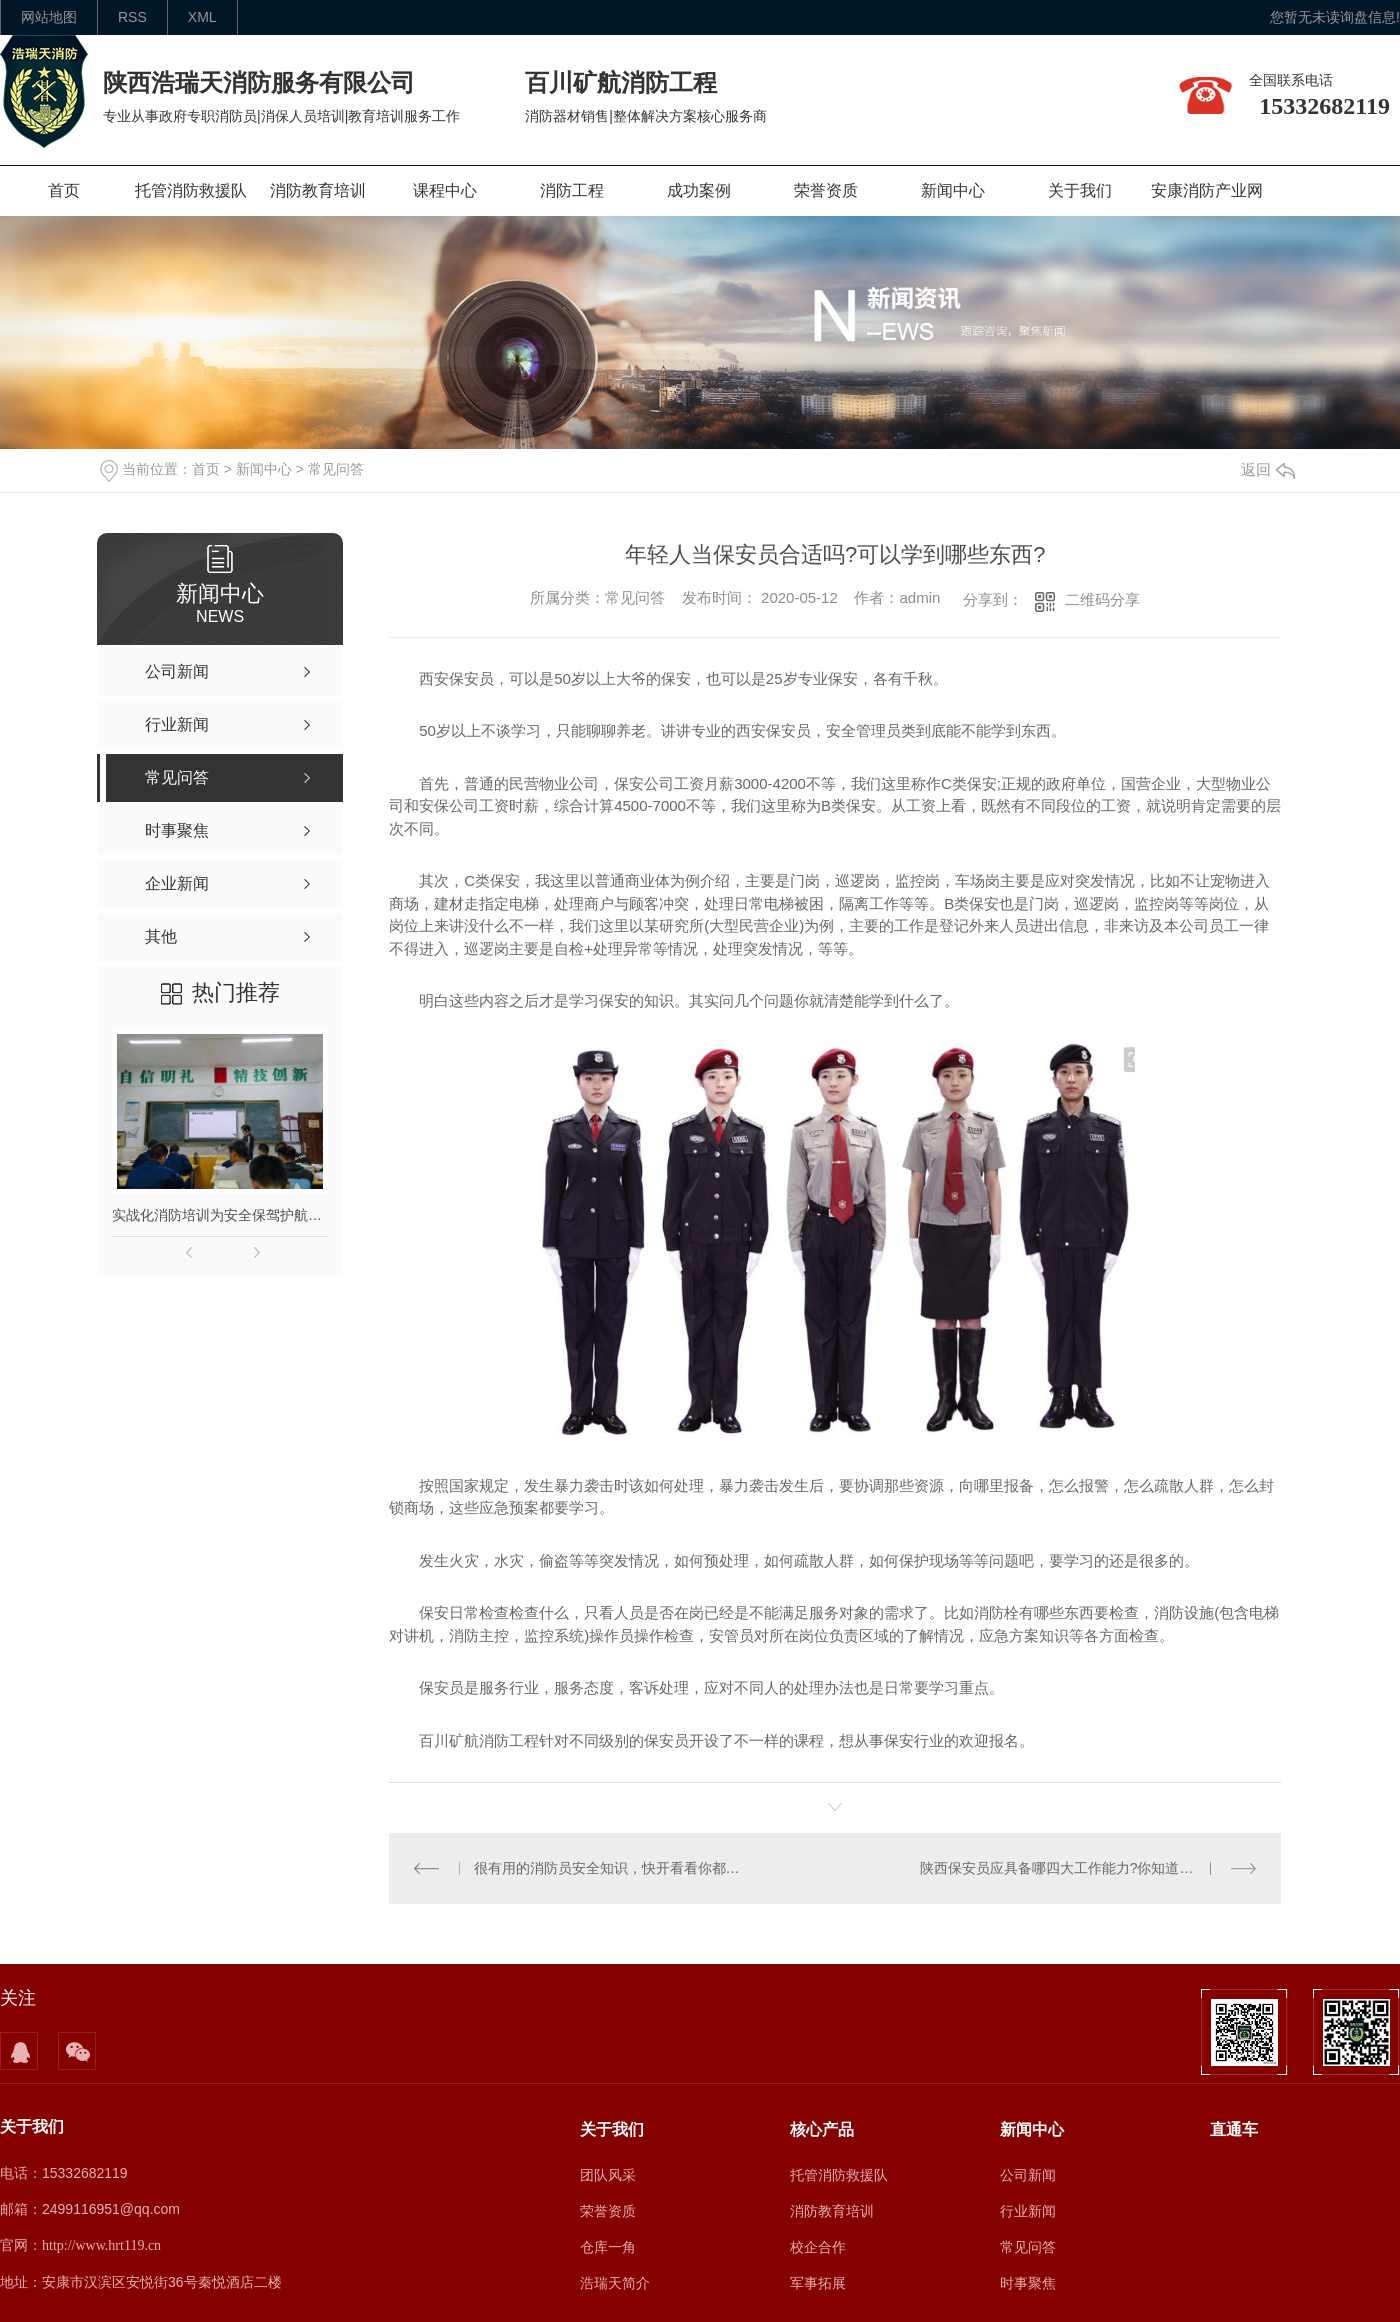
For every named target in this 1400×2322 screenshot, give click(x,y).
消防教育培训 (318, 190)
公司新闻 (1028, 2175)
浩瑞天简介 (615, 2283)
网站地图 (49, 17)
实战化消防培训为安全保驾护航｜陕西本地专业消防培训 (220, 1215)
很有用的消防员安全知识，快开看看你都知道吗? (612, 1868)
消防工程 (572, 190)
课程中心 (445, 190)
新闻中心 (953, 190)
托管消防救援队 (191, 190)
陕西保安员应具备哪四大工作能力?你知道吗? (1061, 1868)
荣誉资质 (826, 190)
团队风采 (608, 2175)
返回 (1268, 469)
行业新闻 (1028, 2211)
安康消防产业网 (1207, 190)
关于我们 (1080, 190)
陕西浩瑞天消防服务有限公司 (259, 82)
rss (132, 17)
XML (202, 17)
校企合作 (818, 2247)
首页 (64, 190)
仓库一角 (608, 2247)
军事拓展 (818, 2283)
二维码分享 (1102, 599)
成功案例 (699, 190)
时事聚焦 (1028, 2283)
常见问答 (336, 469)
